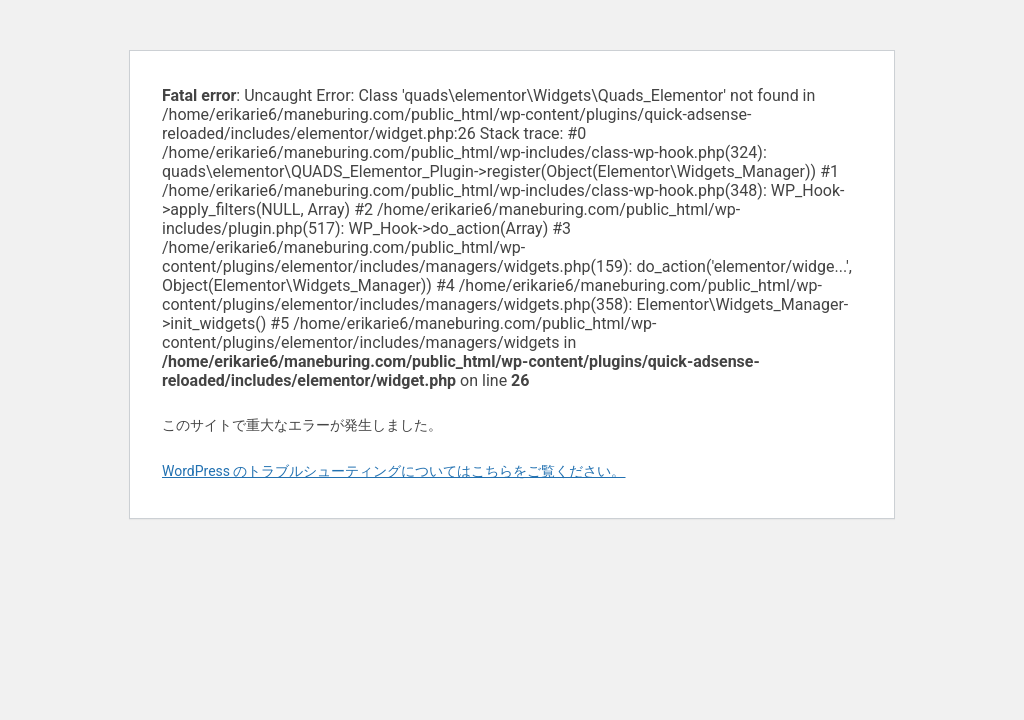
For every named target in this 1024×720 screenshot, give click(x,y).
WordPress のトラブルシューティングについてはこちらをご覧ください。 (394, 471)
